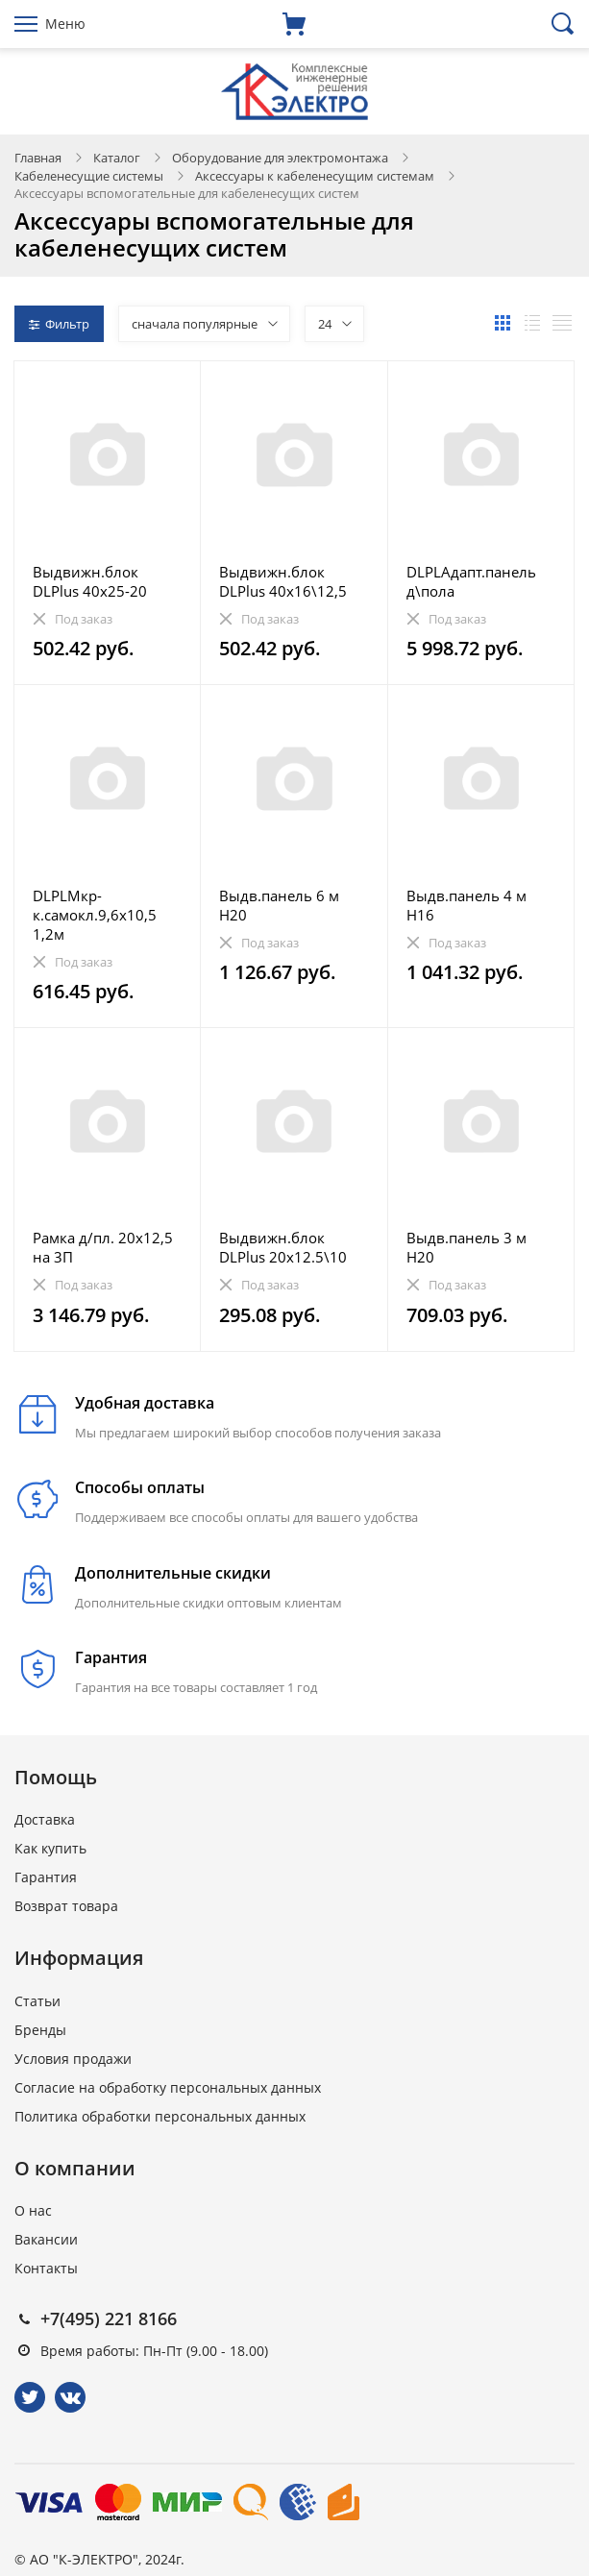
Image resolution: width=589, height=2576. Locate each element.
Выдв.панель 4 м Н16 (466, 905)
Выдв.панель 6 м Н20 (279, 905)
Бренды (40, 2030)
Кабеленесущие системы (88, 175)
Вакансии (46, 2239)
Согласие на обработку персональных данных (167, 2087)
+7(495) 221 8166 (108, 2318)
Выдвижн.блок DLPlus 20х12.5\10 (283, 1247)
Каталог (116, 157)
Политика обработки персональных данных (160, 2116)
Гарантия (45, 1877)
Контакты (46, 2268)
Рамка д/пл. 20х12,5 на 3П (103, 1247)
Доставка (44, 1819)
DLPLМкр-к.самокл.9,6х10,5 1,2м (95, 915)
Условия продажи (73, 2058)
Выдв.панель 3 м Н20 (466, 1247)
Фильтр (59, 323)
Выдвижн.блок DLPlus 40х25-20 (90, 581)
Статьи (37, 2001)
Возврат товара (66, 1906)
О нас (33, 2210)
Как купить (50, 1848)
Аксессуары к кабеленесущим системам (314, 175)
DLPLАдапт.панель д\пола (471, 581)
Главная (37, 157)
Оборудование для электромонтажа (280, 157)
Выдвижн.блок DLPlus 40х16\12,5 (283, 581)
